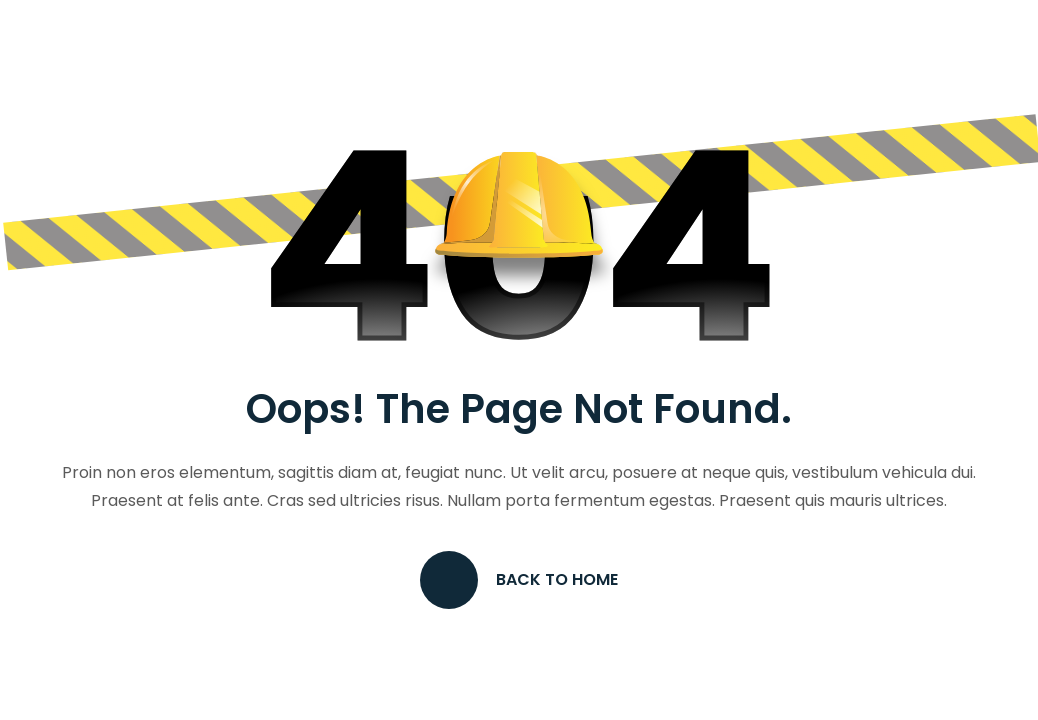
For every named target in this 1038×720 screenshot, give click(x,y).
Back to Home (519, 580)
